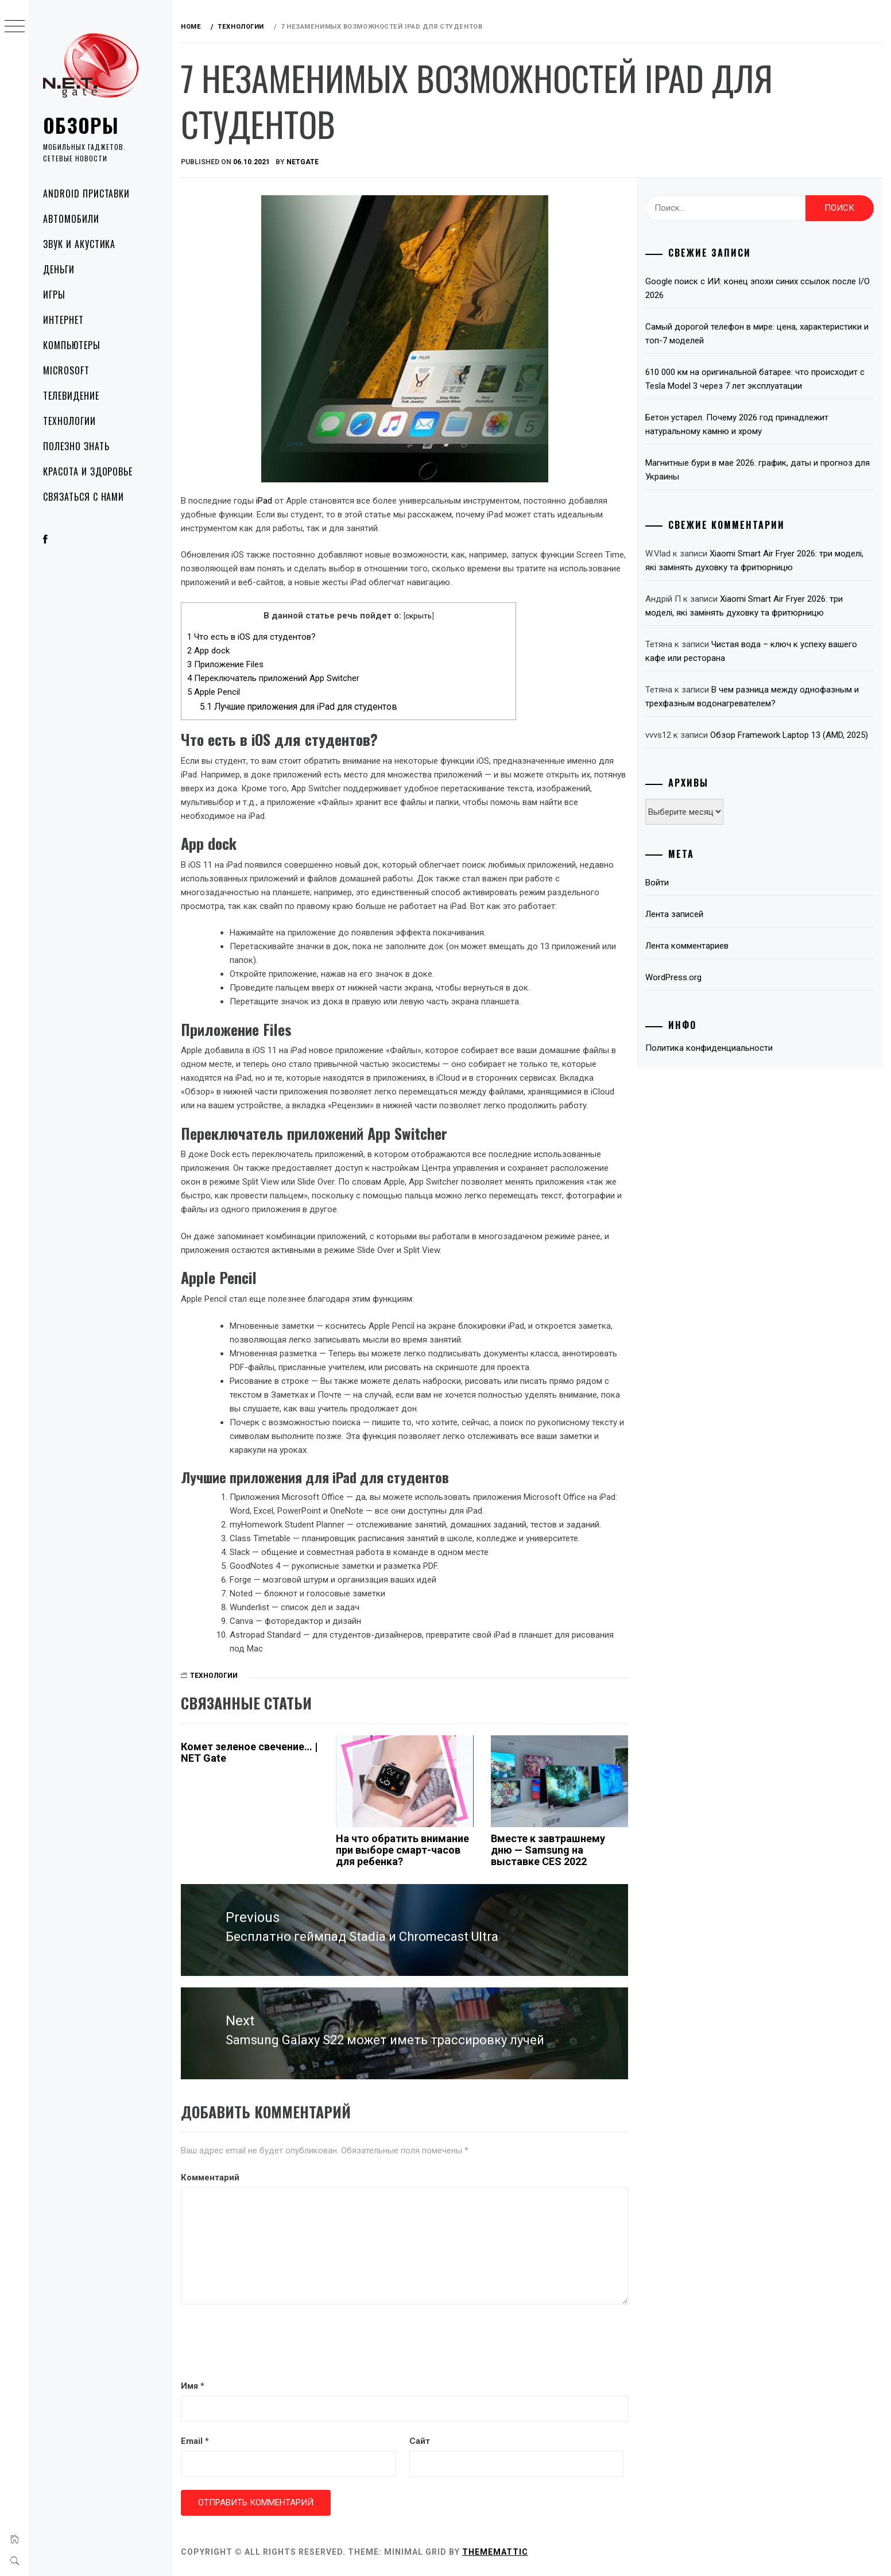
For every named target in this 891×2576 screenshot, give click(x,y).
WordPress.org (673, 977)
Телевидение (71, 396)
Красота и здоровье (88, 471)
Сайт (419, 2441)
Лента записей (674, 914)
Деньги (59, 269)
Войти (657, 882)
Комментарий (210, 2177)
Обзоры (81, 125)
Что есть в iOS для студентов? (251, 637)
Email (195, 2441)
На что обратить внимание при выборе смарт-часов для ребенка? (402, 1849)
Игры (54, 294)
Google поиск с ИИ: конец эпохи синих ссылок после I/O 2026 (757, 288)
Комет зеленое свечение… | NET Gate (249, 1752)
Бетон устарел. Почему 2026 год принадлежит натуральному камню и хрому (736, 424)
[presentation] (268, 2343)
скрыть (418, 615)
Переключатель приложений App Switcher (273, 678)
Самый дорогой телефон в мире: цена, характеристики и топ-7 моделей (757, 334)
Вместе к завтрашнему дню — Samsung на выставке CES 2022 (548, 1849)
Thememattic (495, 2551)
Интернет (63, 320)
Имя (192, 2386)
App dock (208, 650)
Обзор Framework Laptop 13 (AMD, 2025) (789, 735)
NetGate (302, 162)
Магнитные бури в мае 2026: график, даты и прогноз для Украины (757, 470)
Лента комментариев (687, 946)
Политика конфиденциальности (709, 1048)
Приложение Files (225, 664)
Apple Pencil (213, 692)
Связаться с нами (83, 497)
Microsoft (66, 370)
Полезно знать (76, 446)
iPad (265, 501)
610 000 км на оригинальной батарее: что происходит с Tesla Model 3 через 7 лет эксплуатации (755, 379)
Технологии (69, 421)
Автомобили (71, 219)
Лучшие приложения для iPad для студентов (298, 706)
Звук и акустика (79, 244)
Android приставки (86, 193)
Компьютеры (71, 345)
